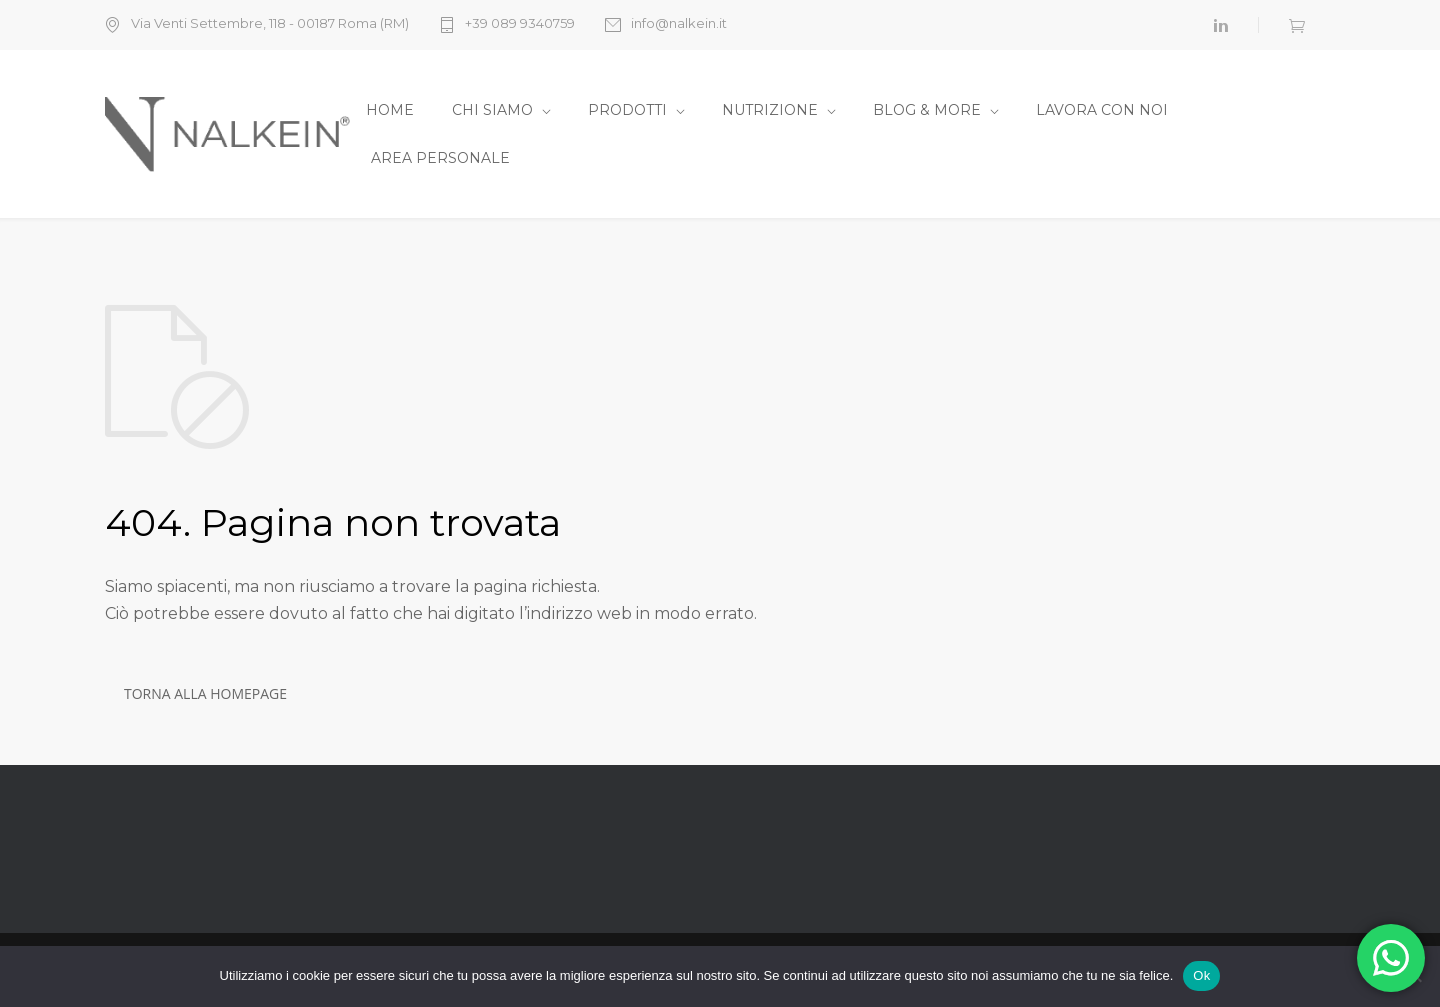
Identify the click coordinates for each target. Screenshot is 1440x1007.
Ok (1201, 975)
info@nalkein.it (679, 24)
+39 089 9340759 (520, 24)
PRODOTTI (627, 110)
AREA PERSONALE (440, 158)
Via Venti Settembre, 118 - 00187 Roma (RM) (270, 24)
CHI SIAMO (492, 110)
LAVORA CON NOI (1102, 110)
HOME (390, 110)
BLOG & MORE (927, 110)
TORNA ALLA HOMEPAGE (205, 693)
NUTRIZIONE (770, 110)
